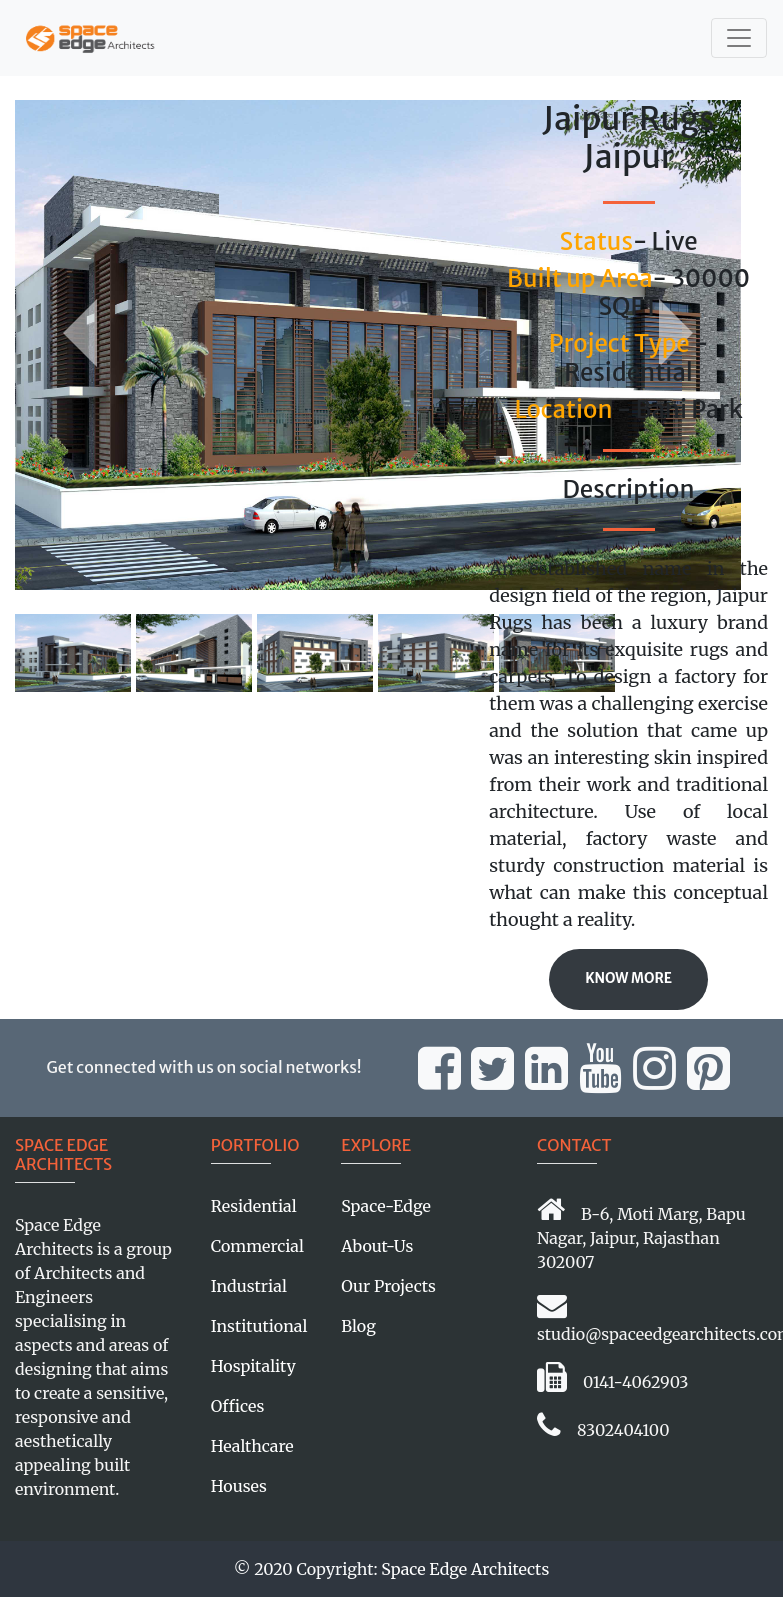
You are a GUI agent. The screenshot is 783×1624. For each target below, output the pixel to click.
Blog (358, 1326)
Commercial (257, 1246)
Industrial (249, 1286)
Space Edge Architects (465, 1569)
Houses (239, 1486)
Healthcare (252, 1446)
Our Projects (388, 1286)
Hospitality (253, 1366)
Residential (254, 1206)
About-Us (377, 1246)
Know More (628, 978)
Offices (237, 1406)
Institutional (259, 1326)
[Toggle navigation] (739, 38)
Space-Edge (386, 1206)
